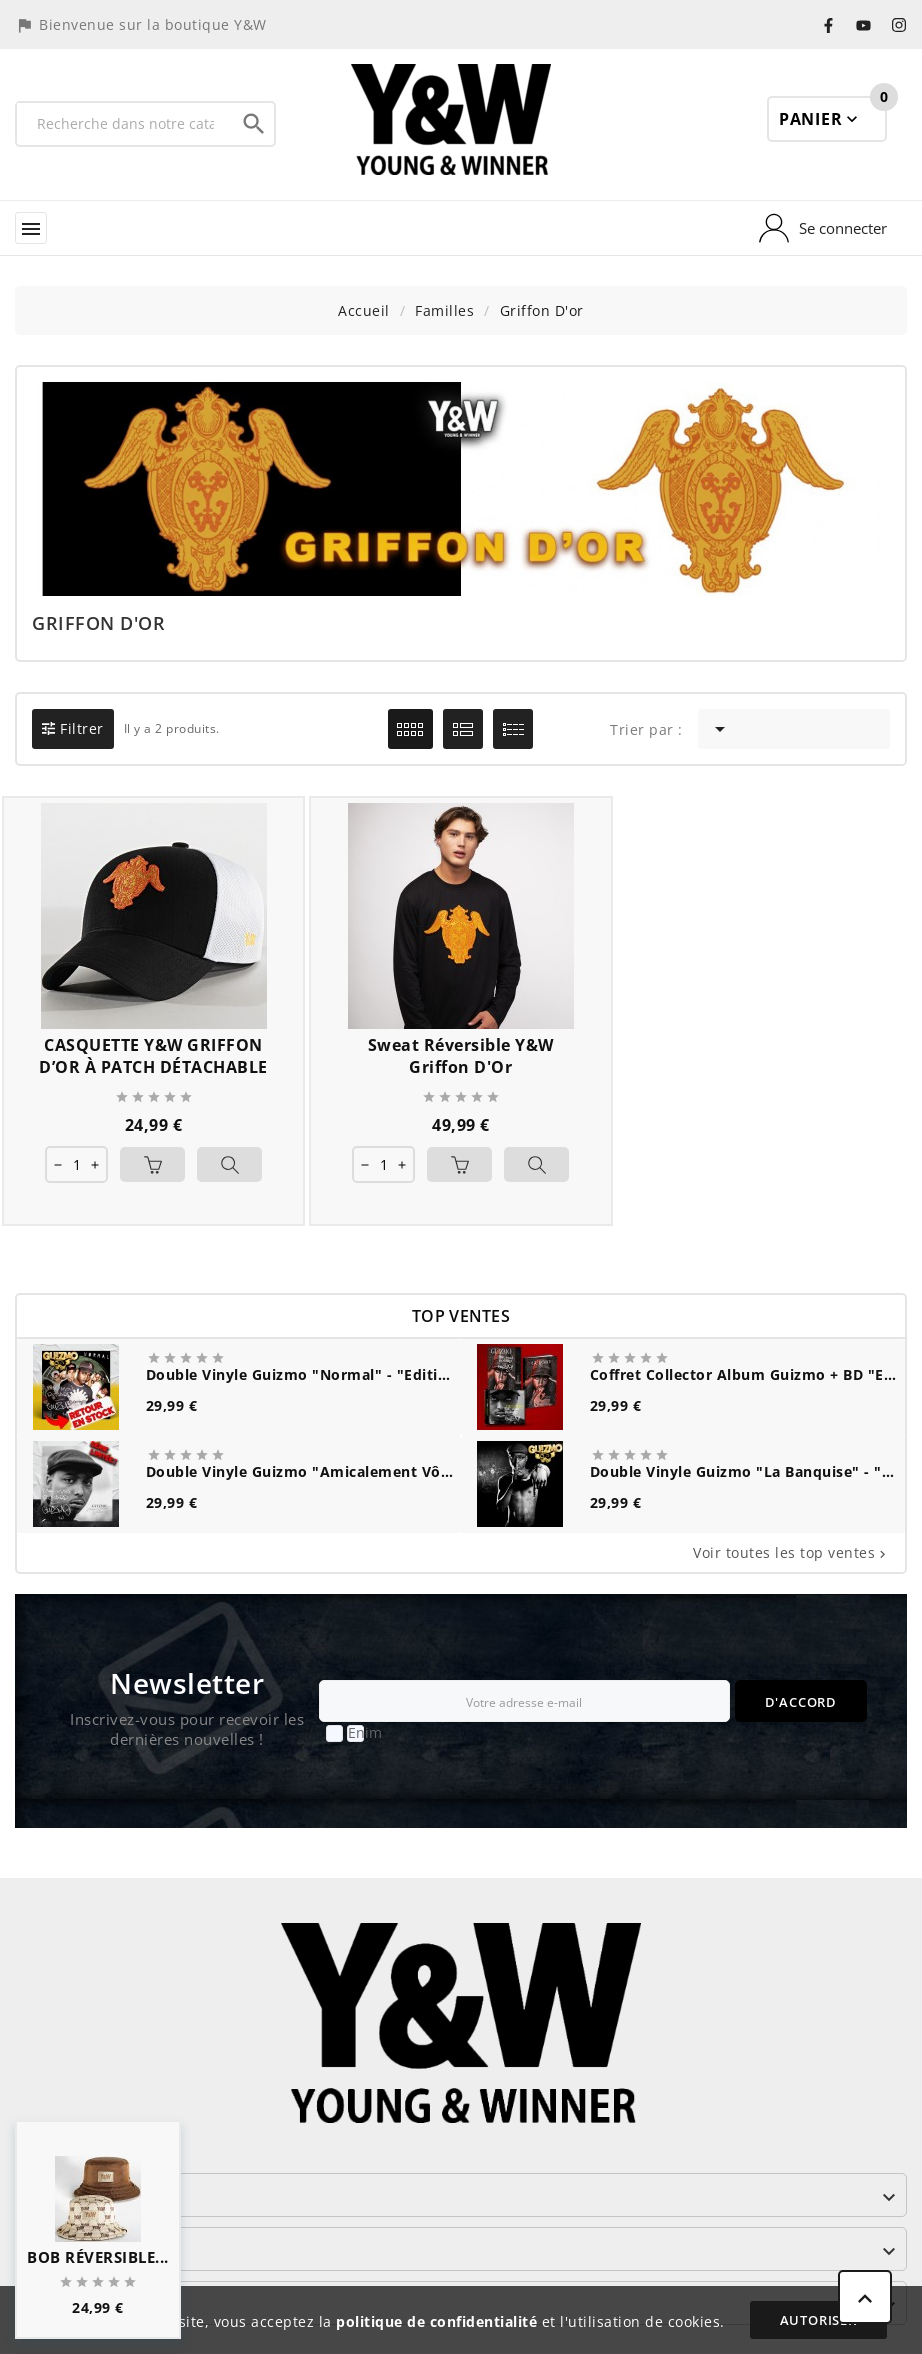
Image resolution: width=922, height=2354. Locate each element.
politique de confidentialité (436, 2321)
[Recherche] (125, 123)
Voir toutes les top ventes (791, 1552)
